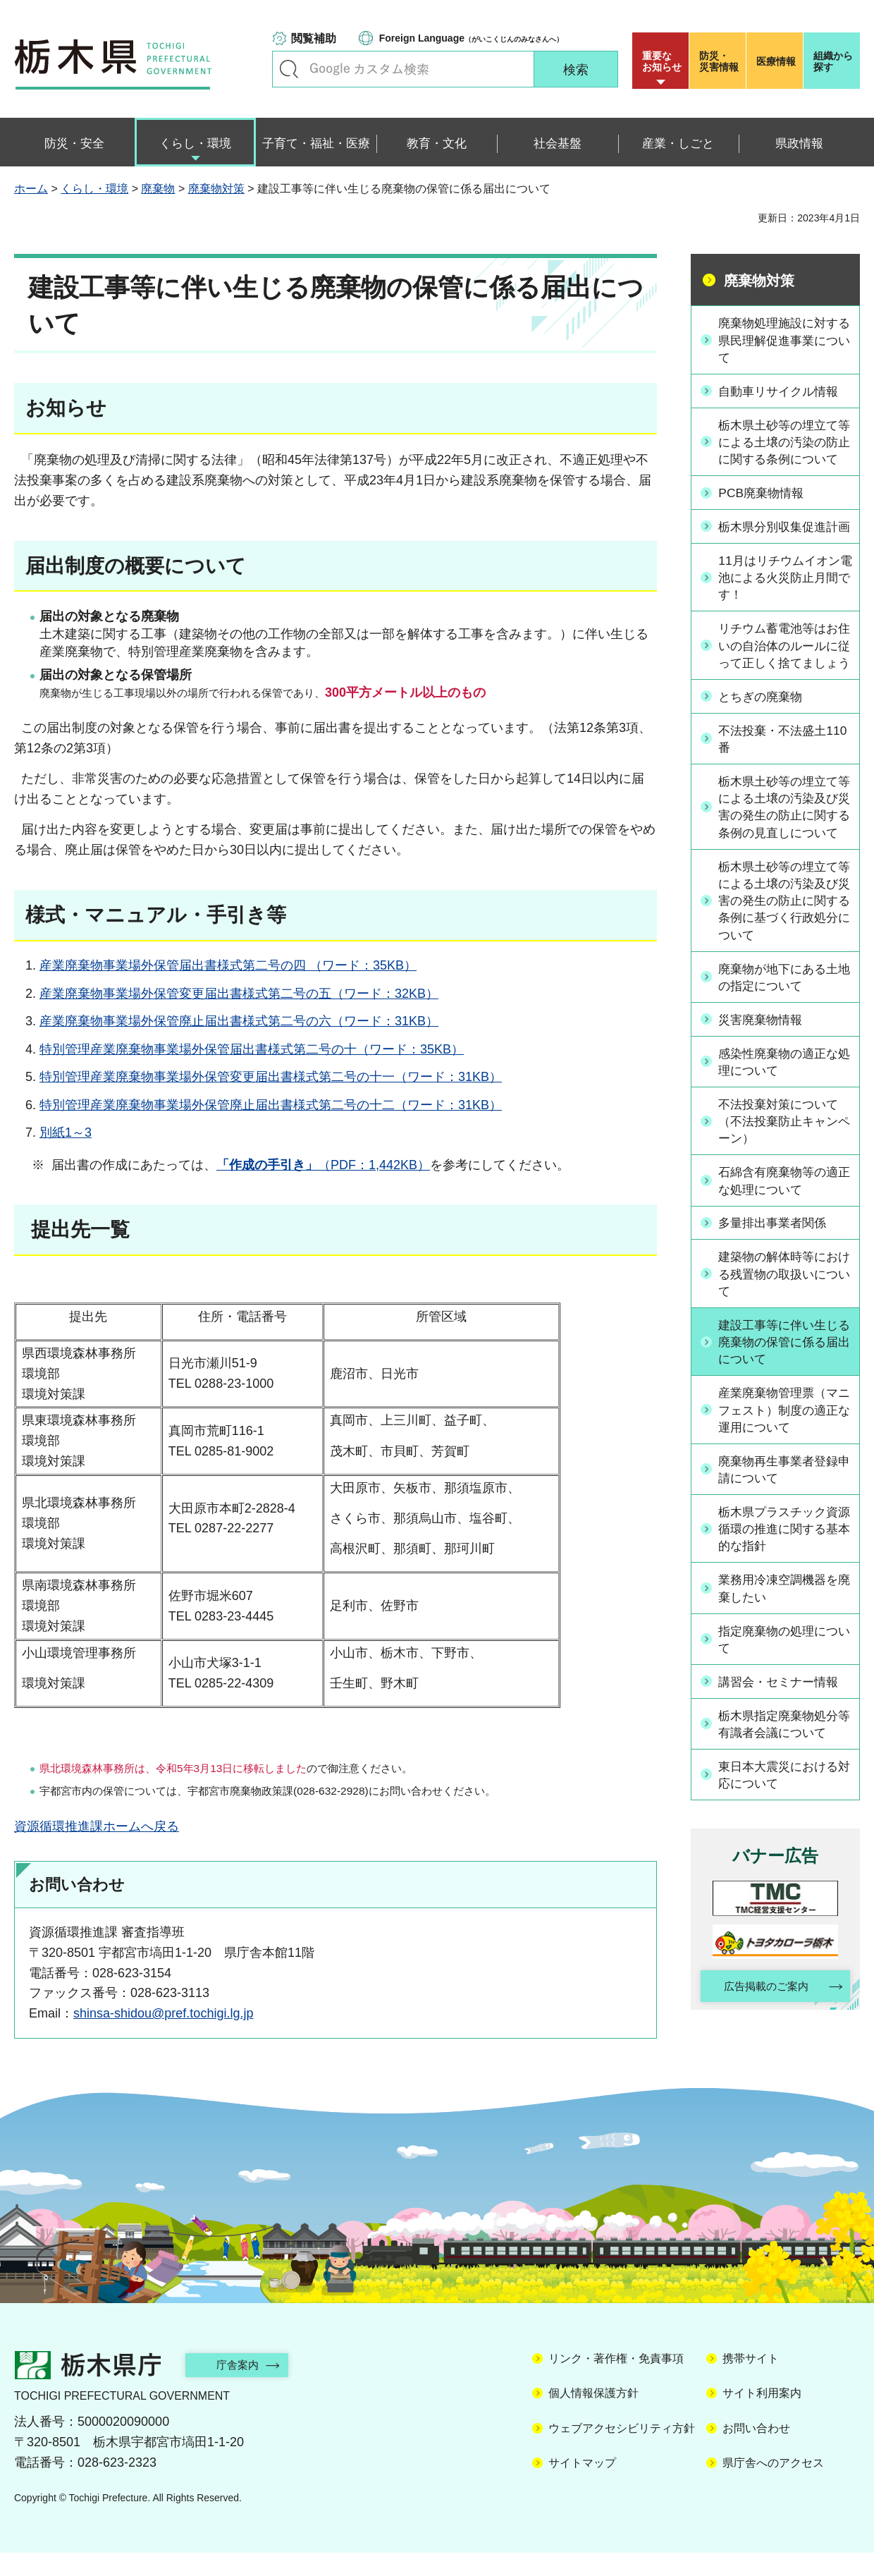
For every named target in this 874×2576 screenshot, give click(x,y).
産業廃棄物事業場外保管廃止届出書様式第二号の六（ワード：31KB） (238, 1021)
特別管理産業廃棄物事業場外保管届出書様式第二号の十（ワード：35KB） (251, 1049)
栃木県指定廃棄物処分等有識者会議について (783, 1803)
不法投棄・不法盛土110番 (777, 793)
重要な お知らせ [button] (662, 61)
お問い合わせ (756, 2452)
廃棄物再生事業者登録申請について (783, 1547)
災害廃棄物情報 (764, 1095)
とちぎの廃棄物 (764, 751)
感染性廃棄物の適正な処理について (783, 1137)
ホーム (31, 189)
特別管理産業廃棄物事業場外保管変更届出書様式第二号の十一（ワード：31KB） (270, 1077)
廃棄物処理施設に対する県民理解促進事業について (783, 340)
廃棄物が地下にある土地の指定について (783, 1052)
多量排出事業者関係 (777, 1299)
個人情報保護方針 (593, 2417)
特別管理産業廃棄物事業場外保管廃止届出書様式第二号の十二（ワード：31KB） (270, 1105)
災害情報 (720, 61)
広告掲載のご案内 (763, 2067)
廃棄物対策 (216, 189)
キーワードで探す (289, 69)
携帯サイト (750, 2382)
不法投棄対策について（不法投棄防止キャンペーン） (783, 1196)
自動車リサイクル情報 (783, 391)
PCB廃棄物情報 (764, 511)
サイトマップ (582, 2487)
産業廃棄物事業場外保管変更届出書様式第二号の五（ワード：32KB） (238, 994)
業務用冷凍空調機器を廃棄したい (783, 1667)
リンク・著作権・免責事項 (616, 2382)
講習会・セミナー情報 (783, 1761)
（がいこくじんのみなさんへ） (471, 38)
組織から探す (833, 61)
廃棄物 (158, 189)
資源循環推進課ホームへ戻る (96, 1826)
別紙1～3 (65, 1133)
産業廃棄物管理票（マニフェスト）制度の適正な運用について (783, 1487)
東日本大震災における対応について (783, 1853)
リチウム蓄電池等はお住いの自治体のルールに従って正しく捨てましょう (783, 691)
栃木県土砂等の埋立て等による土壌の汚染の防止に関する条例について (783, 451)
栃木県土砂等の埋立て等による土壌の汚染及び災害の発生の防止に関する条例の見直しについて (783, 870)
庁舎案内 (243, 2388)
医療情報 (776, 61)
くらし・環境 (94, 189)
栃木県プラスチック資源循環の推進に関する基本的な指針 (783, 1607)
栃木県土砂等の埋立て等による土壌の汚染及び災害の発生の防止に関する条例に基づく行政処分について (783, 975)
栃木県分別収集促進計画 (783, 553)
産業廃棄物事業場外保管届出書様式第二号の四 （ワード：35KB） (228, 965)
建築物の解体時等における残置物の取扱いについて (783, 1349)
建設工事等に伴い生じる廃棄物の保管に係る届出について (783, 1418)
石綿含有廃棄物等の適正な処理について (783, 1257)
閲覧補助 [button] (313, 38)
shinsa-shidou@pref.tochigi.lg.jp (163, 2013)
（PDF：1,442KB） (323, 1165)
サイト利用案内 (761, 2417)
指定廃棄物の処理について (783, 1718)
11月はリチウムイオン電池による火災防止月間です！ (784, 612)
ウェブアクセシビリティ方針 (621, 2452)
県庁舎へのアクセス (773, 2487)
